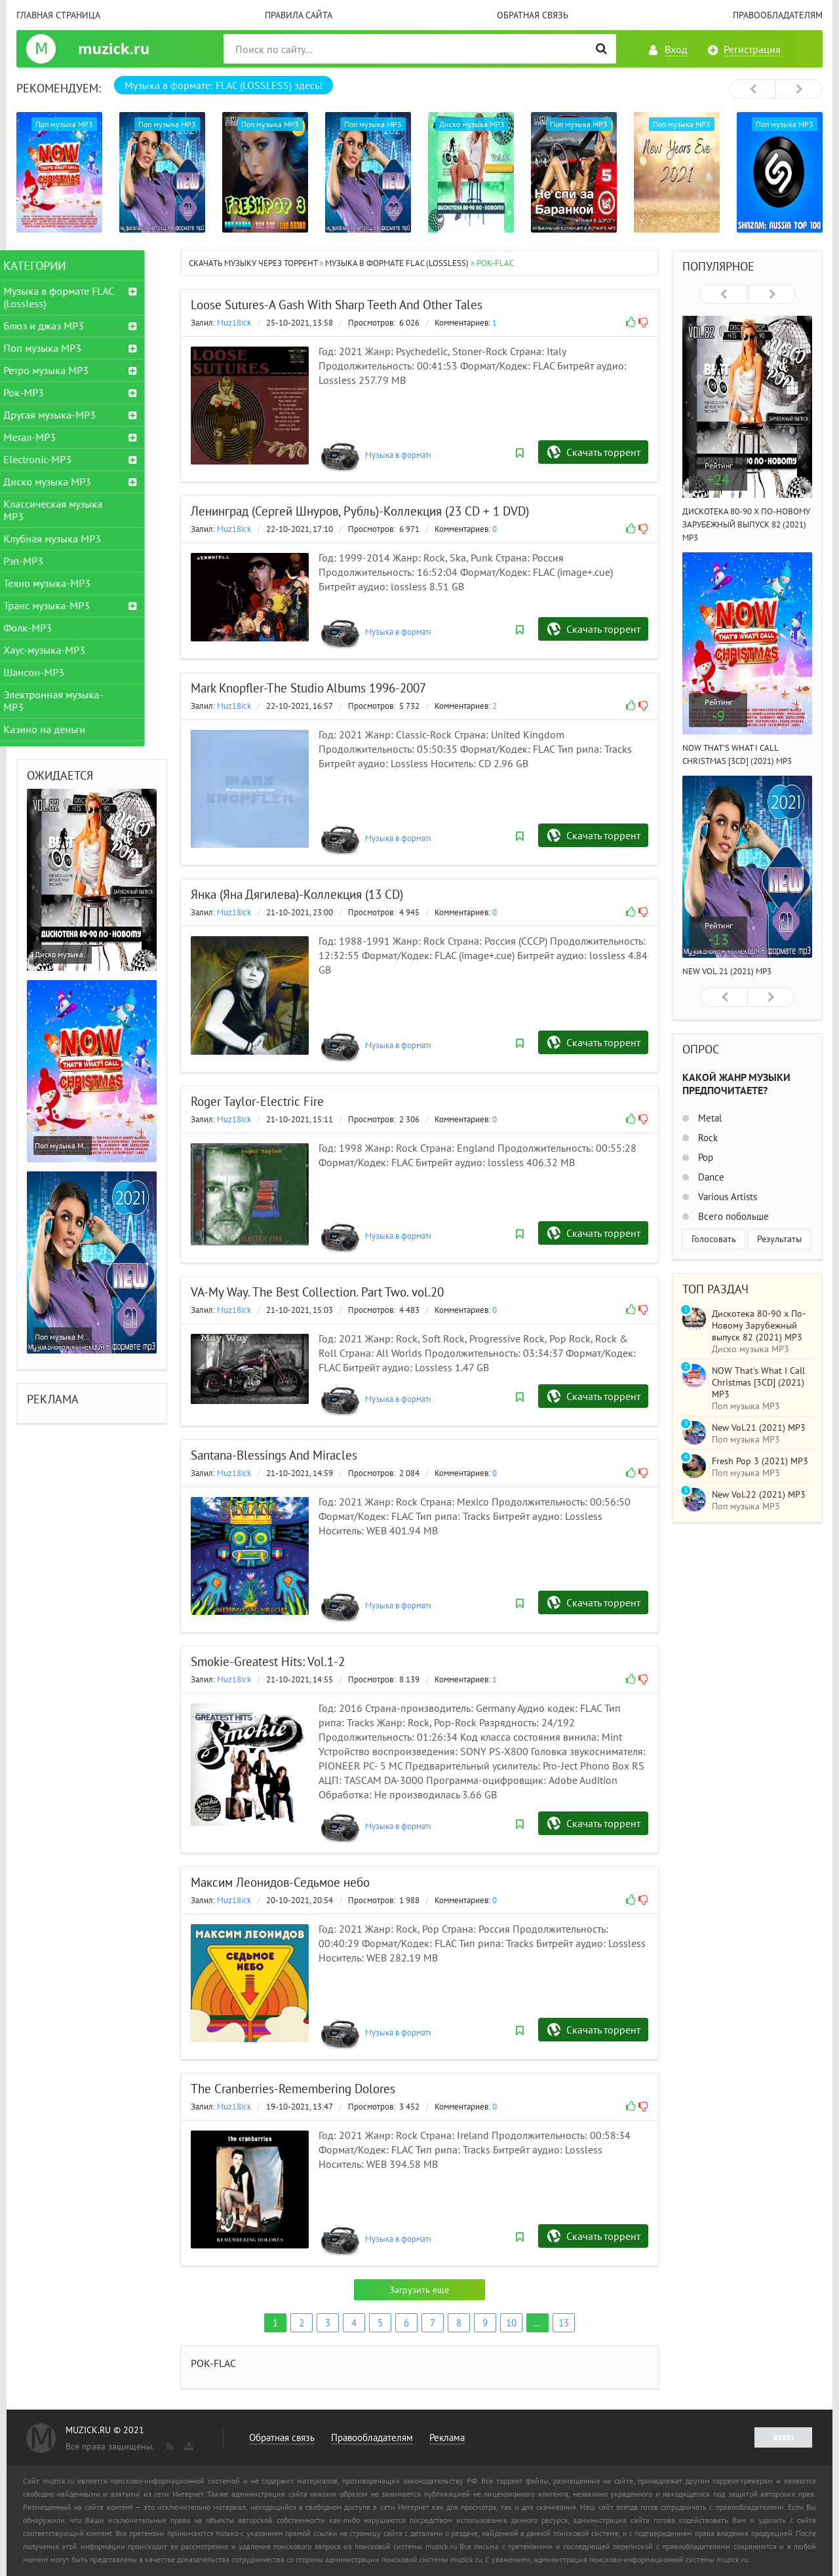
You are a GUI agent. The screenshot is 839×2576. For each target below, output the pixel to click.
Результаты (779, 1239)
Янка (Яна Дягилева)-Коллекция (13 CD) (297, 894)
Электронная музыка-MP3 (76, 700)
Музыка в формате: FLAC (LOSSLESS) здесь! (223, 85)
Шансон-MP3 (56, 672)
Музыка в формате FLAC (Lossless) (428, 455)
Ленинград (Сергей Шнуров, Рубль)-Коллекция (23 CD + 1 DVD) (360, 511)
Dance (709, 1177)
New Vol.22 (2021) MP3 (759, 1494)
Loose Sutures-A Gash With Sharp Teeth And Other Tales (336, 305)
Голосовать (714, 1239)
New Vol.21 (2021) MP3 (726, 971)
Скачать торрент (603, 452)
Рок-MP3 (46, 392)
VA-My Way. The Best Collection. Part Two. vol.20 (317, 1292)
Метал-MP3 (52, 437)
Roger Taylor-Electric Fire (257, 1101)
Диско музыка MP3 (70, 481)
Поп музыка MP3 (65, 347)
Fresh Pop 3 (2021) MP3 (760, 1461)
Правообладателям (778, 15)
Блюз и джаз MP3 (66, 325)
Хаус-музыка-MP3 (67, 649)
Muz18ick (234, 322)
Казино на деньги (67, 729)
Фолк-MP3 (50, 627)
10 (511, 2323)
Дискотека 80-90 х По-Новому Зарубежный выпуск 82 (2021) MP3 (746, 524)
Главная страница (58, 15)
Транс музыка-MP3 (69, 605)
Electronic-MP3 (60, 459)
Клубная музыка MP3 (75, 538)
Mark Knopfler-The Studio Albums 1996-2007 (308, 688)
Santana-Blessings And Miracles (274, 1455)
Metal (708, 1118)
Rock (706, 1137)
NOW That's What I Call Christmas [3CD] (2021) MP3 (758, 1382)
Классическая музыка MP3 (75, 510)
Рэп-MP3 (46, 560)
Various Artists (726, 1196)
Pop (704, 1157)
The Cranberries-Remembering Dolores (293, 2088)
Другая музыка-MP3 (72, 414)
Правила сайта (298, 15)
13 (563, 2323)
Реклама (447, 2437)
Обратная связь (532, 15)
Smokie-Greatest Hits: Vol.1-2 (268, 1661)
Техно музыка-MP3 (69, 583)
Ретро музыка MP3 (68, 370)
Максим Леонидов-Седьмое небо (280, 1882)
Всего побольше (732, 1216)
